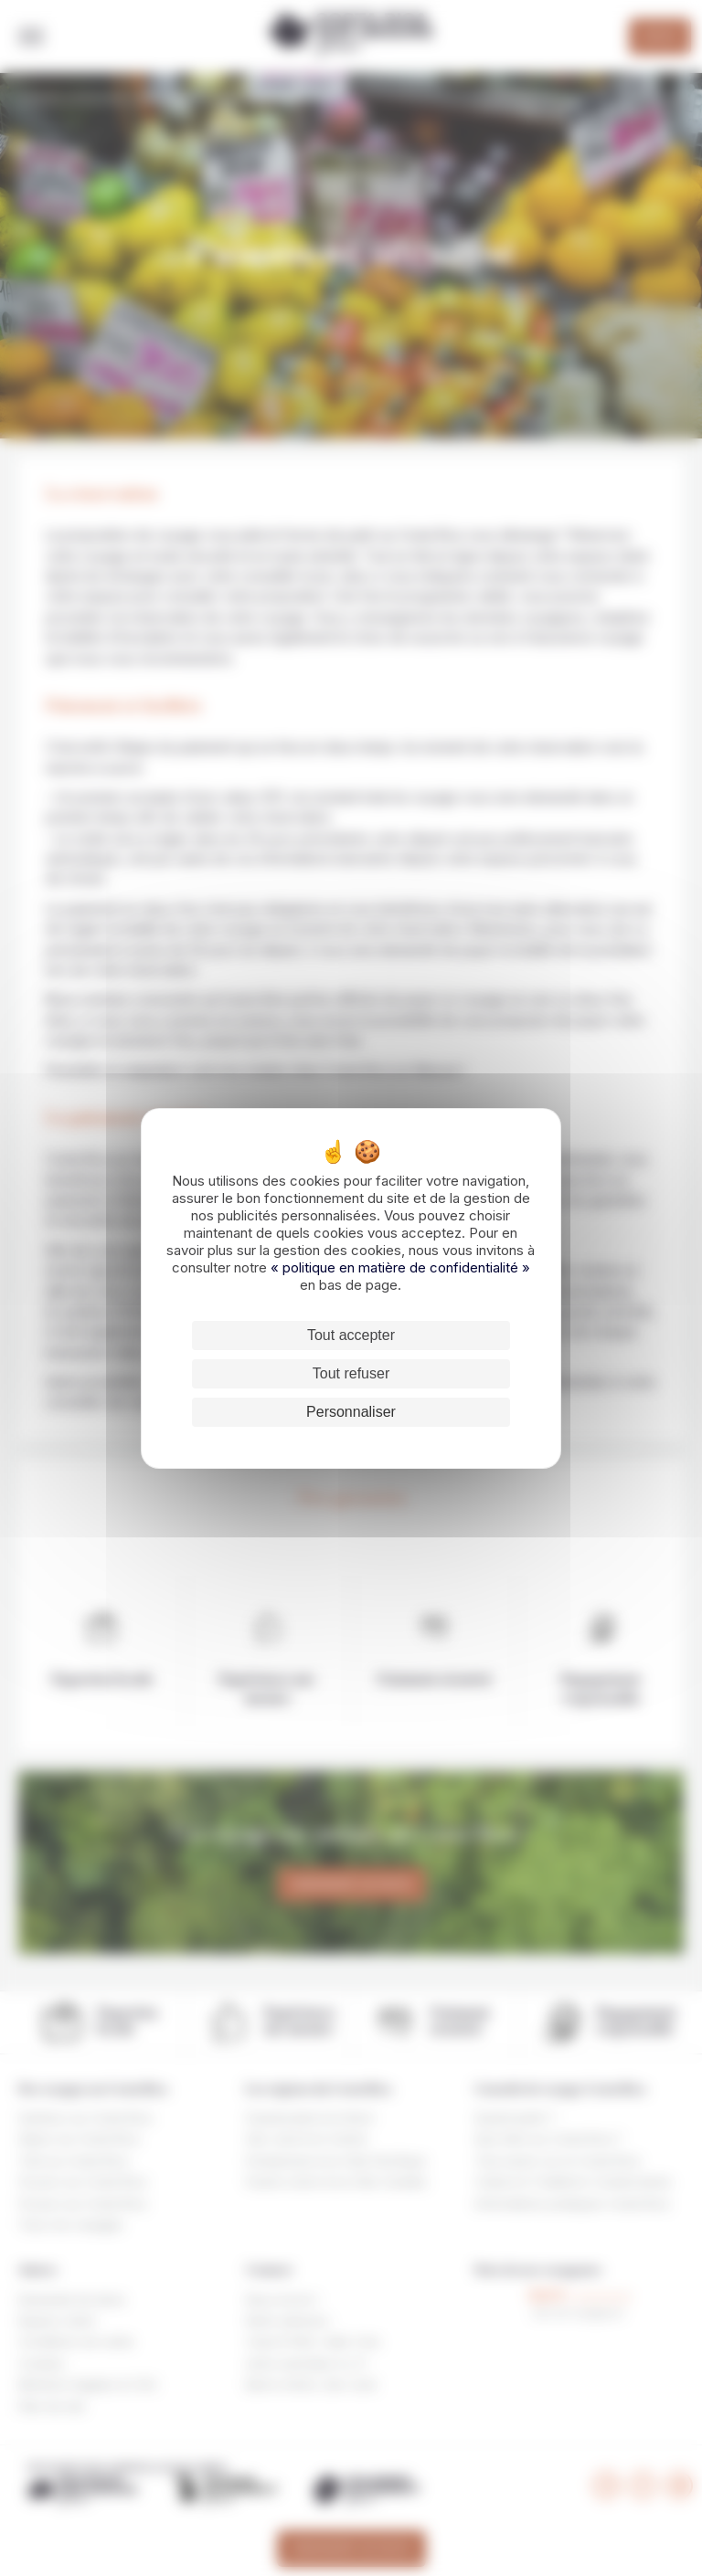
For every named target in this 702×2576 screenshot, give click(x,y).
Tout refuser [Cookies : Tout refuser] (351, 1373)
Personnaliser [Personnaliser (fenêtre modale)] (351, 1412)
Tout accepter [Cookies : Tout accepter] (351, 1335)
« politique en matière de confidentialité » (400, 1267)
